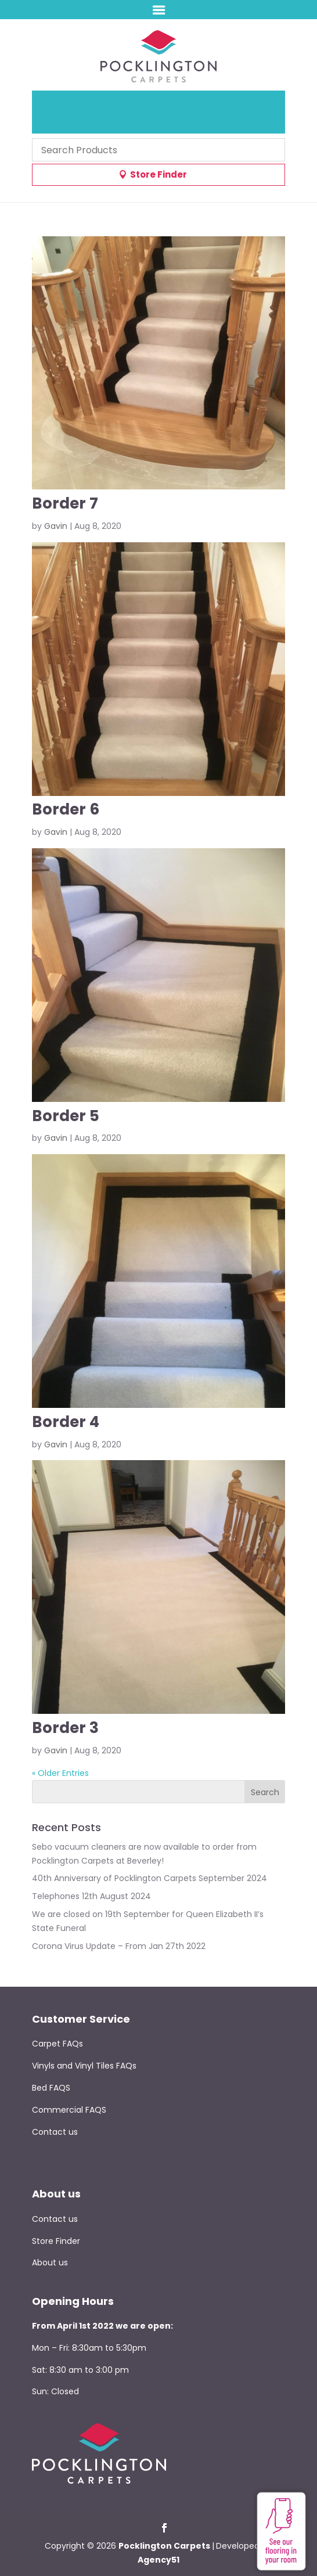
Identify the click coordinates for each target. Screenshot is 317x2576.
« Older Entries (60, 1773)
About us (50, 2262)
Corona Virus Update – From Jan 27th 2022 (119, 1946)
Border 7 (65, 503)
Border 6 (65, 809)
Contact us (55, 2132)
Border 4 (65, 1421)
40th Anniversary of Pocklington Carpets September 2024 (149, 1878)
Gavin (55, 526)
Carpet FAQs (57, 2043)
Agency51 (158, 2560)
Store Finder (158, 174)
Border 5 (65, 1115)
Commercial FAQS (69, 2110)
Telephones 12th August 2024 (91, 1896)
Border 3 (65, 1727)
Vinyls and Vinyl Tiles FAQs (84, 2065)
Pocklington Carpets (164, 2546)
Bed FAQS (51, 2088)
